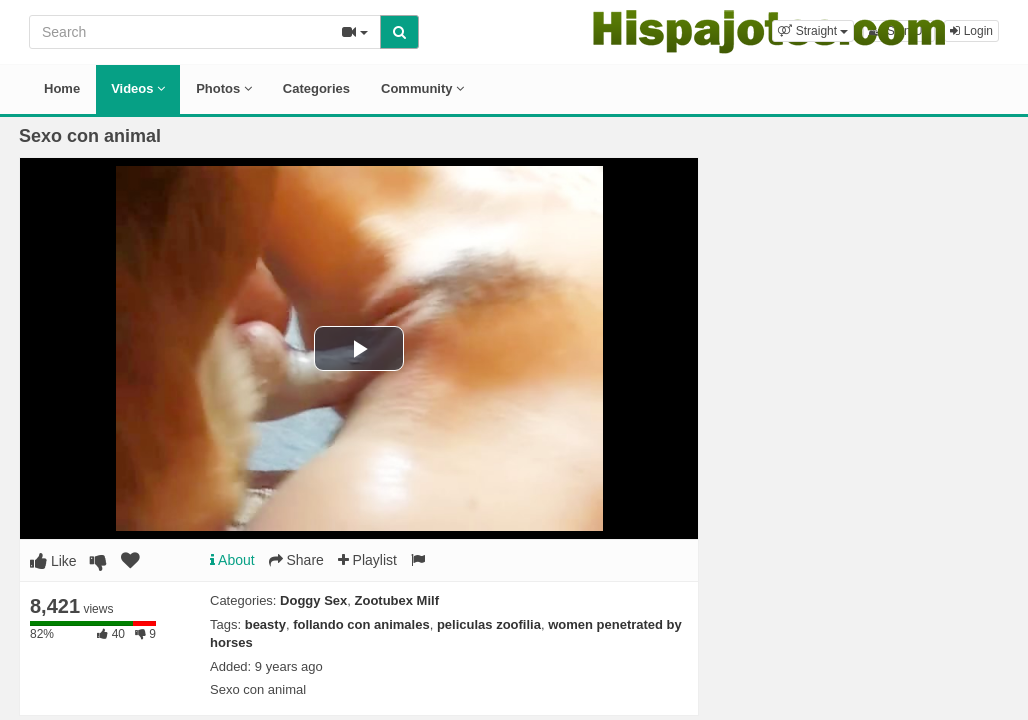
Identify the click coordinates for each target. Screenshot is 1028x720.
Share (296, 560)
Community (422, 88)
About (232, 560)
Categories (316, 88)
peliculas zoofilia (489, 624)
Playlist (367, 560)
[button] (813, 31)
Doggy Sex (313, 600)
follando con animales (361, 624)
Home (62, 88)
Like (53, 561)
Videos (138, 88)
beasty (265, 624)
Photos (224, 88)
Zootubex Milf (397, 600)
